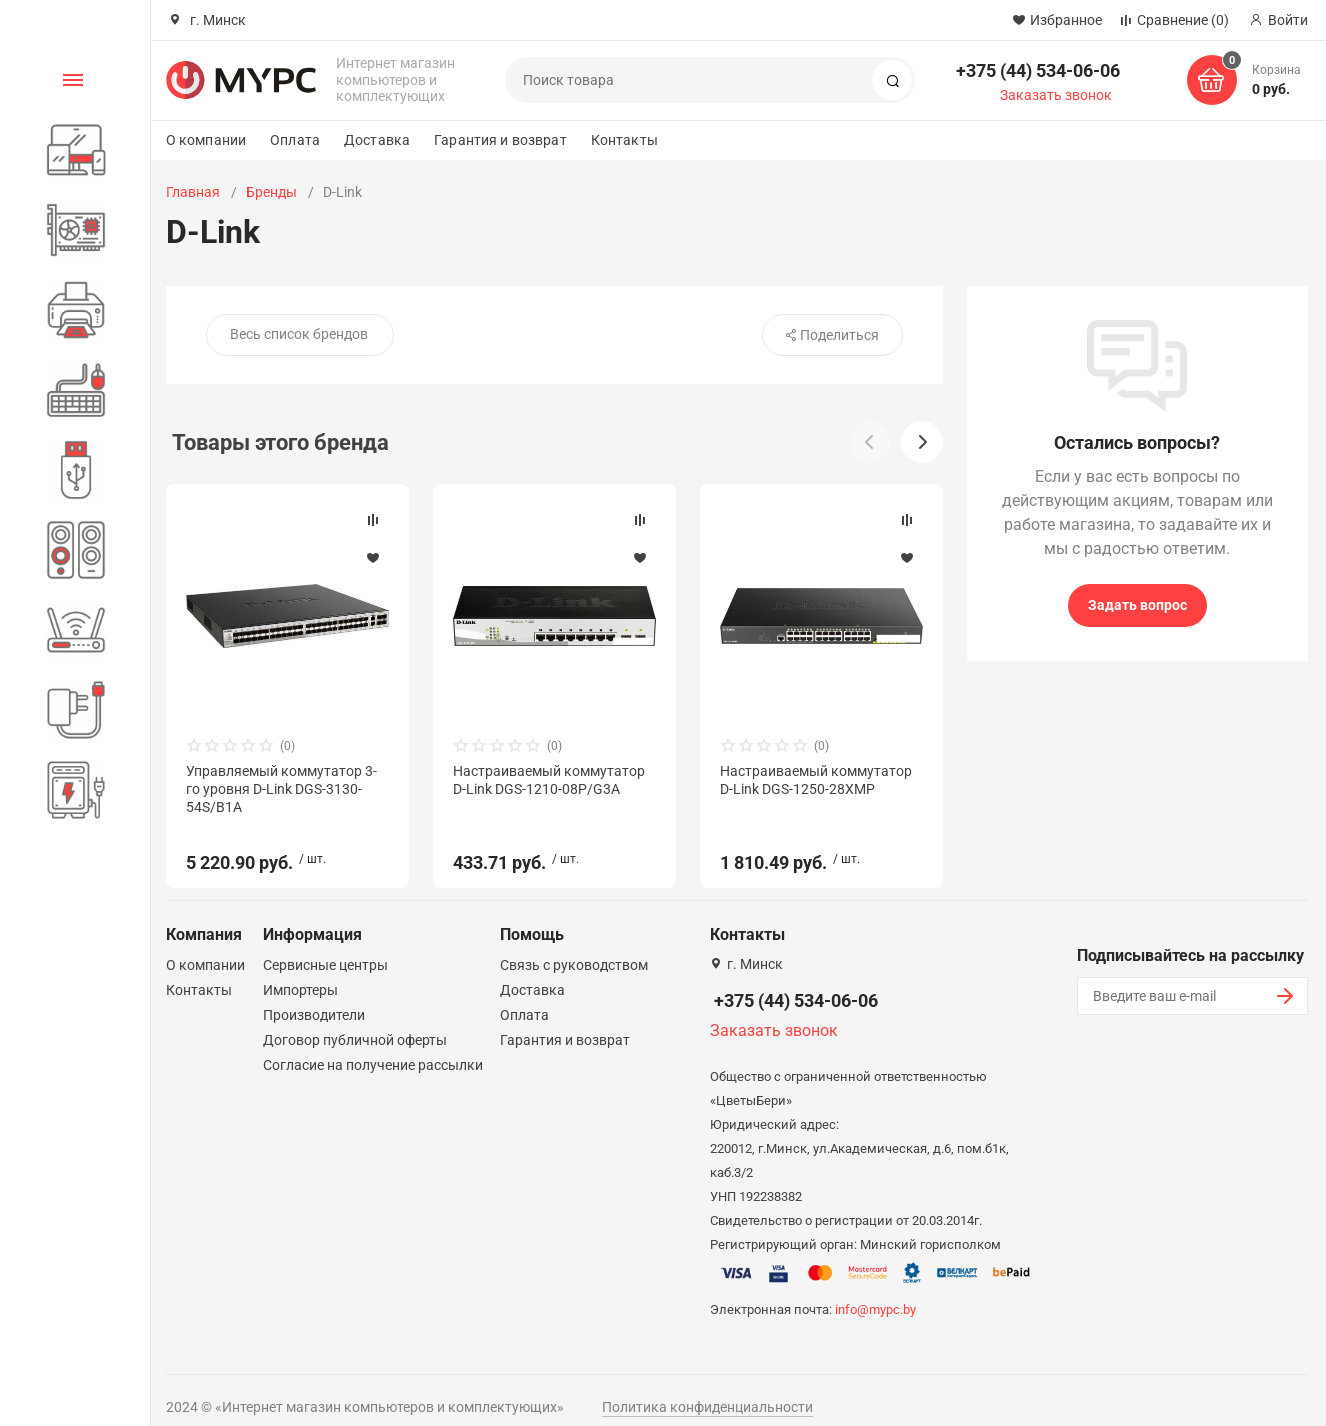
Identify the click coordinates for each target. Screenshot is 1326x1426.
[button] (922, 442)
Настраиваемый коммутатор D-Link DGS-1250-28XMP (816, 780)
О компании (206, 140)
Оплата (295, 140)
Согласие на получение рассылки (373, 1047)
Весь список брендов (299, 334)
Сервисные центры (325, 947)
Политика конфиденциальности (707, 1389)
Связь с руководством (574, 947)
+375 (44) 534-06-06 (1038, 70)
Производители (314, 997)
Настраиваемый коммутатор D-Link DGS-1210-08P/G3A (549, 780)
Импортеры (300, 972)
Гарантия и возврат (500, 140)
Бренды (271, 192)
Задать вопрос (1137, 605)
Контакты (624, 140)
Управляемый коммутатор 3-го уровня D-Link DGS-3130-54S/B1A (281, 789)
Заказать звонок (1056, 95)
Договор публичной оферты (355, 1022)
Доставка (377, 140)
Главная (193, 192)
